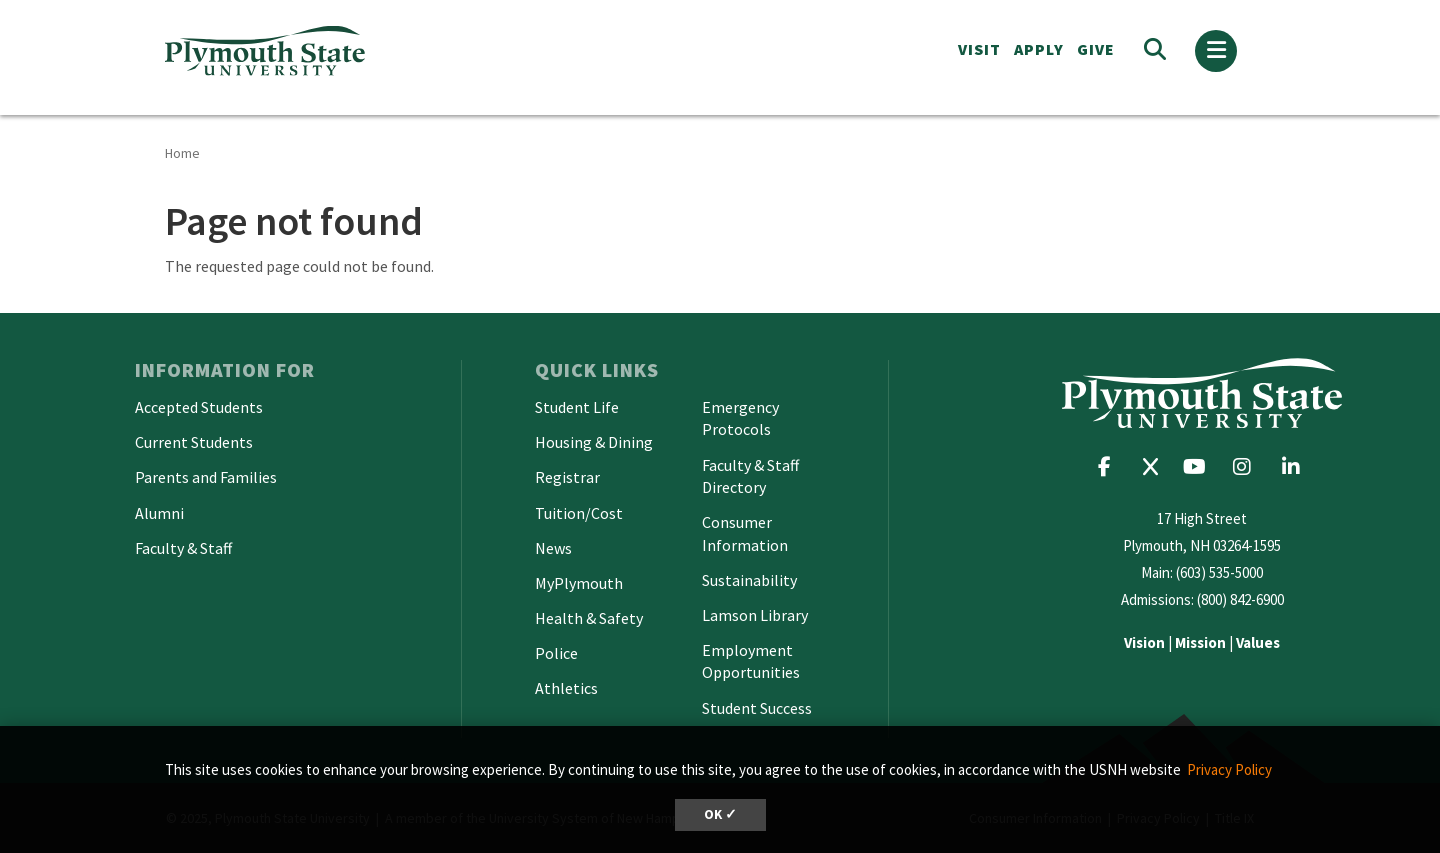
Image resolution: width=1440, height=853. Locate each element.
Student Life (577, 407)
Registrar (567, 477)
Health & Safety (589, 618)
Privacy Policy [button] (1229, 769)
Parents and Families (206, 477)
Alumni (159, 513)
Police (556, 653)
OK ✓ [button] (720, 814)
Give (1096, 49)
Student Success (757, 708)
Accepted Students (199, 407)
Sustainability (749, 580)
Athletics (566, 688)
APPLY (1039, 49)
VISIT (979, 49)
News (553, 548)
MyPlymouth (579, 583)
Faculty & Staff (183, 548)
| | (1202, 642)
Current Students (194, 442)
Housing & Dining (594, 442)
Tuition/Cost (579, 513)
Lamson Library (755, 615)
